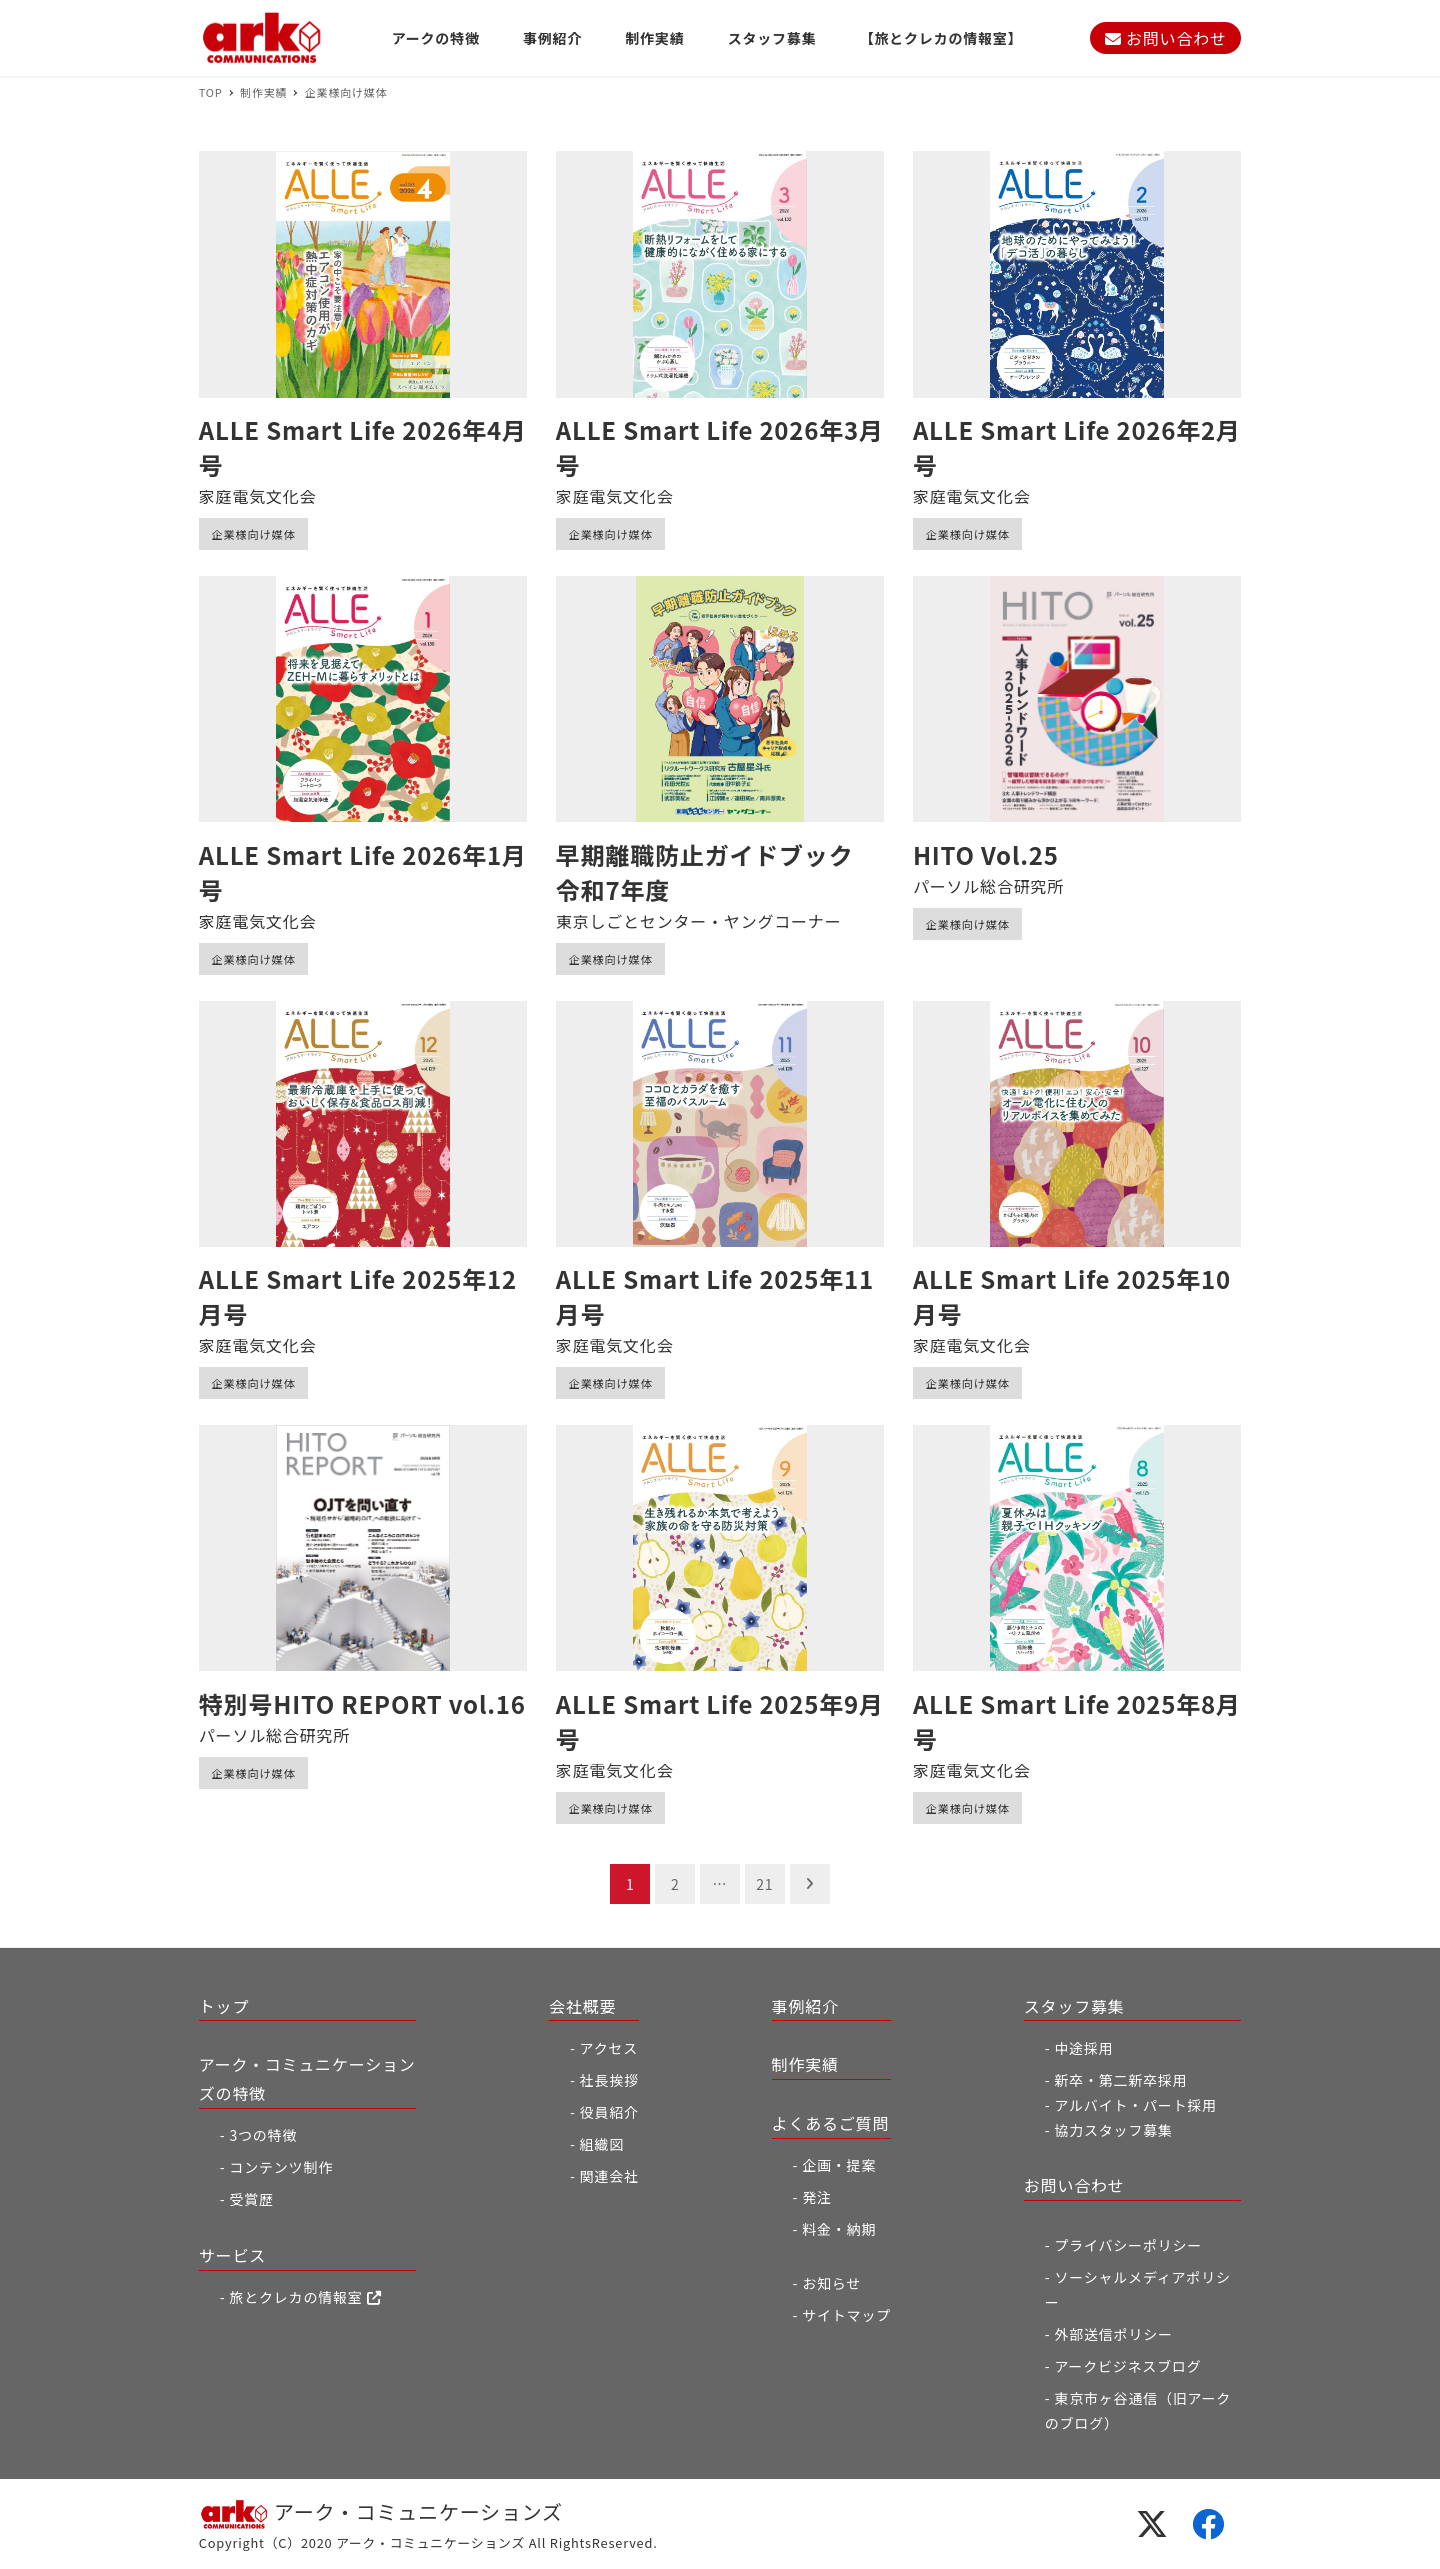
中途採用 (1083, 2048)
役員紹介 (609, 2112)
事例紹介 (805, 2006)
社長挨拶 (609, 2080)
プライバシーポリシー (1128, 2245)
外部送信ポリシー (1113, 2334)
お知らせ (831, 2283)
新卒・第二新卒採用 (1120, 2080)
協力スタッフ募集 (1113, 2130)
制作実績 (805, 2064)
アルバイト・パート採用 (1135, 2105)
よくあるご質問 (831, 2123)
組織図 (602, 2144)
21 (764, 1884)
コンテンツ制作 (281, 2167)
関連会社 (609, 2176)
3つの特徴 (263, 2135)
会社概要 (582, 2006)
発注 (817, 2197)
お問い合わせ (1166, 38)
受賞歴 (251, 2199)
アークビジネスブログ (1127, 2366)
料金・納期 (839, 2229)
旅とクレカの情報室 (305, 2297)
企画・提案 (839, 2165)
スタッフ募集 (1074, 2006)
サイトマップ (846, 2315)
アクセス (609, 2048)
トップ (224, 2006)
